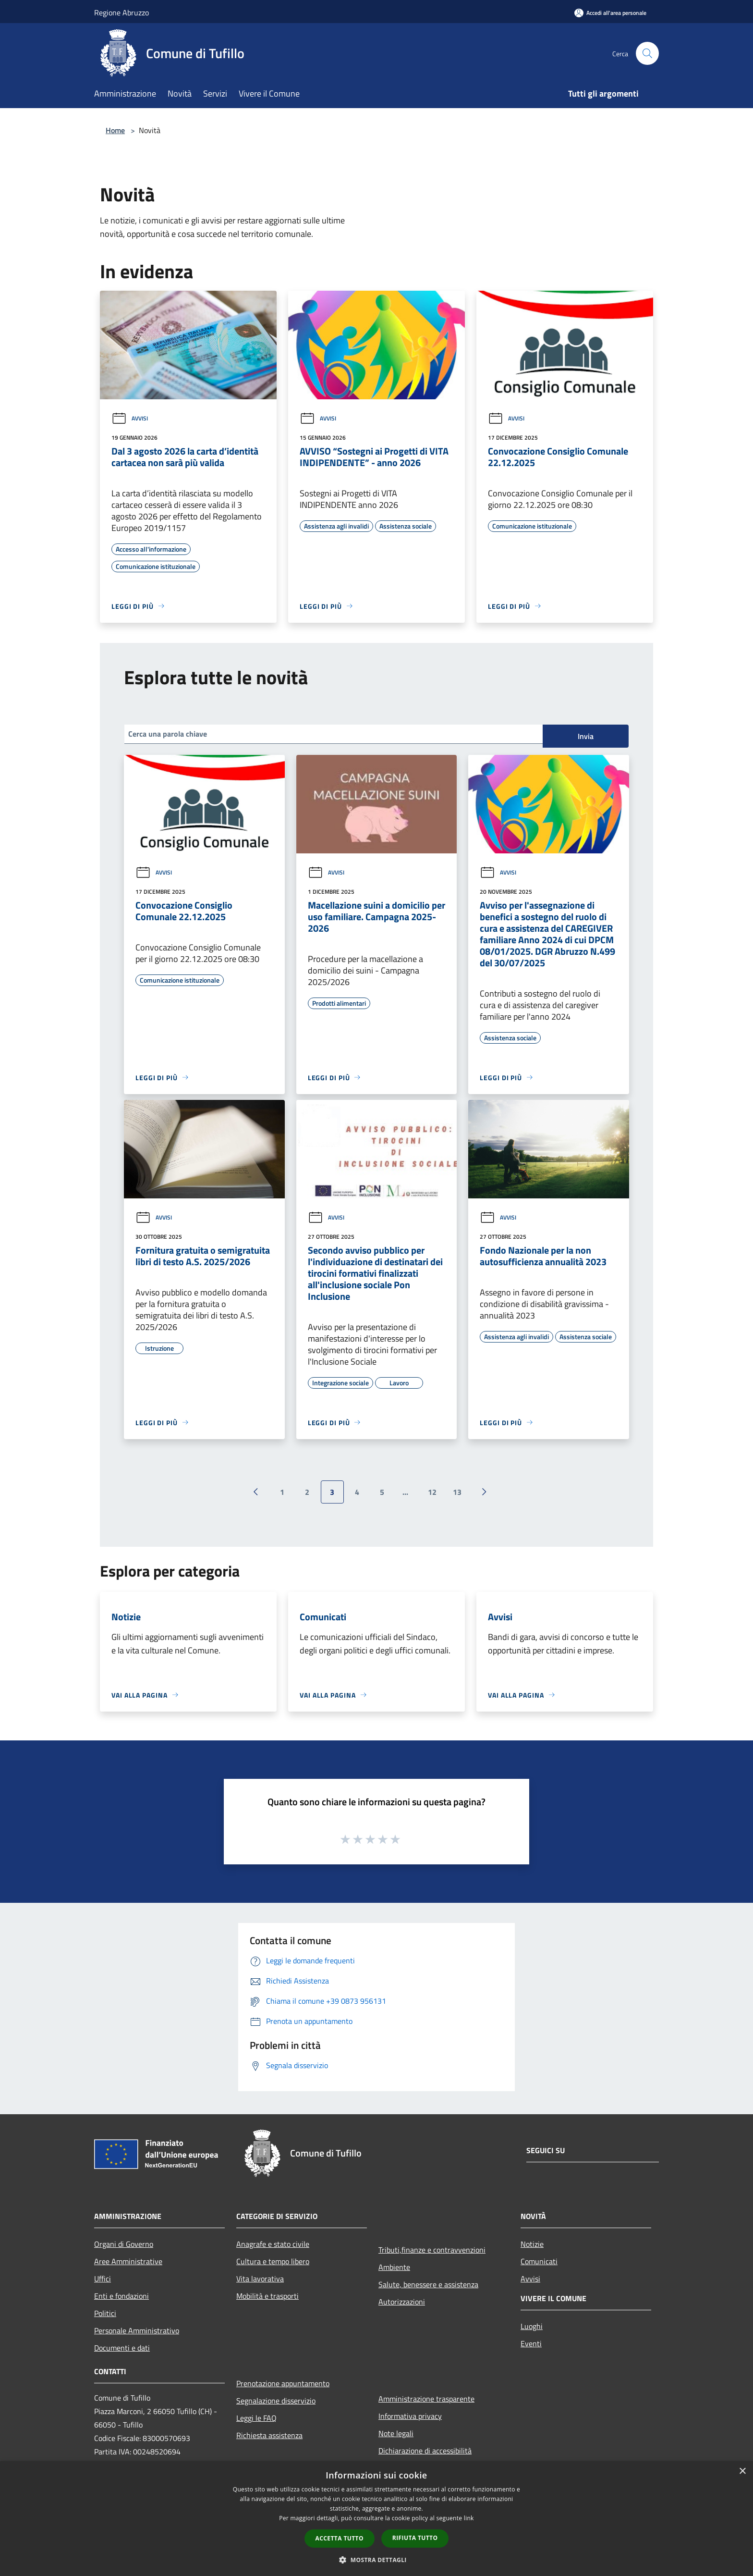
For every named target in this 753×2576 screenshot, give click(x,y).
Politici (105, 2313)
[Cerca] (647, 53)
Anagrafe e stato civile (272, 2244)
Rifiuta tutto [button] (415, 2538)
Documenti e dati (122, 2348)
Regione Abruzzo (121, 12)
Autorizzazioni (401, 2301)
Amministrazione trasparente (426, 2398)
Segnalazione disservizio (276, 2400)
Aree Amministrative (128, 2261)
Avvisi (129, 418)
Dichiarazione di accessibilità (425, 2450)
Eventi (531, 2343)
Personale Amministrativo (136, 2330)
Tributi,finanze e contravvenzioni (432, 2250)
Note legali (395, 2433)
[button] (376, 2559)
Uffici (102, 2278)
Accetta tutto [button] (340, 2538)
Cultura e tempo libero (272, 2261)
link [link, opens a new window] (469, 2518)
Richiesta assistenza (269, 2435)
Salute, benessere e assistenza (428, 2284)
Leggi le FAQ (256, 2418)
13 (457, 1492)
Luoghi (532, 2326)
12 (432, 1492)
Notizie (532, 2244)
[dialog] (376, 2518)
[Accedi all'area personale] (610, 12)
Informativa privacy (410, 2416)
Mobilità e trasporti (267, 2296)
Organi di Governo (123, 2244)
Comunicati (539, 2261)
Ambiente (394, 2267)
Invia (586, 736)
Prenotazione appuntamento (282, 2383)
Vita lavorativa (260, 2278)
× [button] (742, 2471)
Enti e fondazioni (121, 2296)
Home (115, 130)
